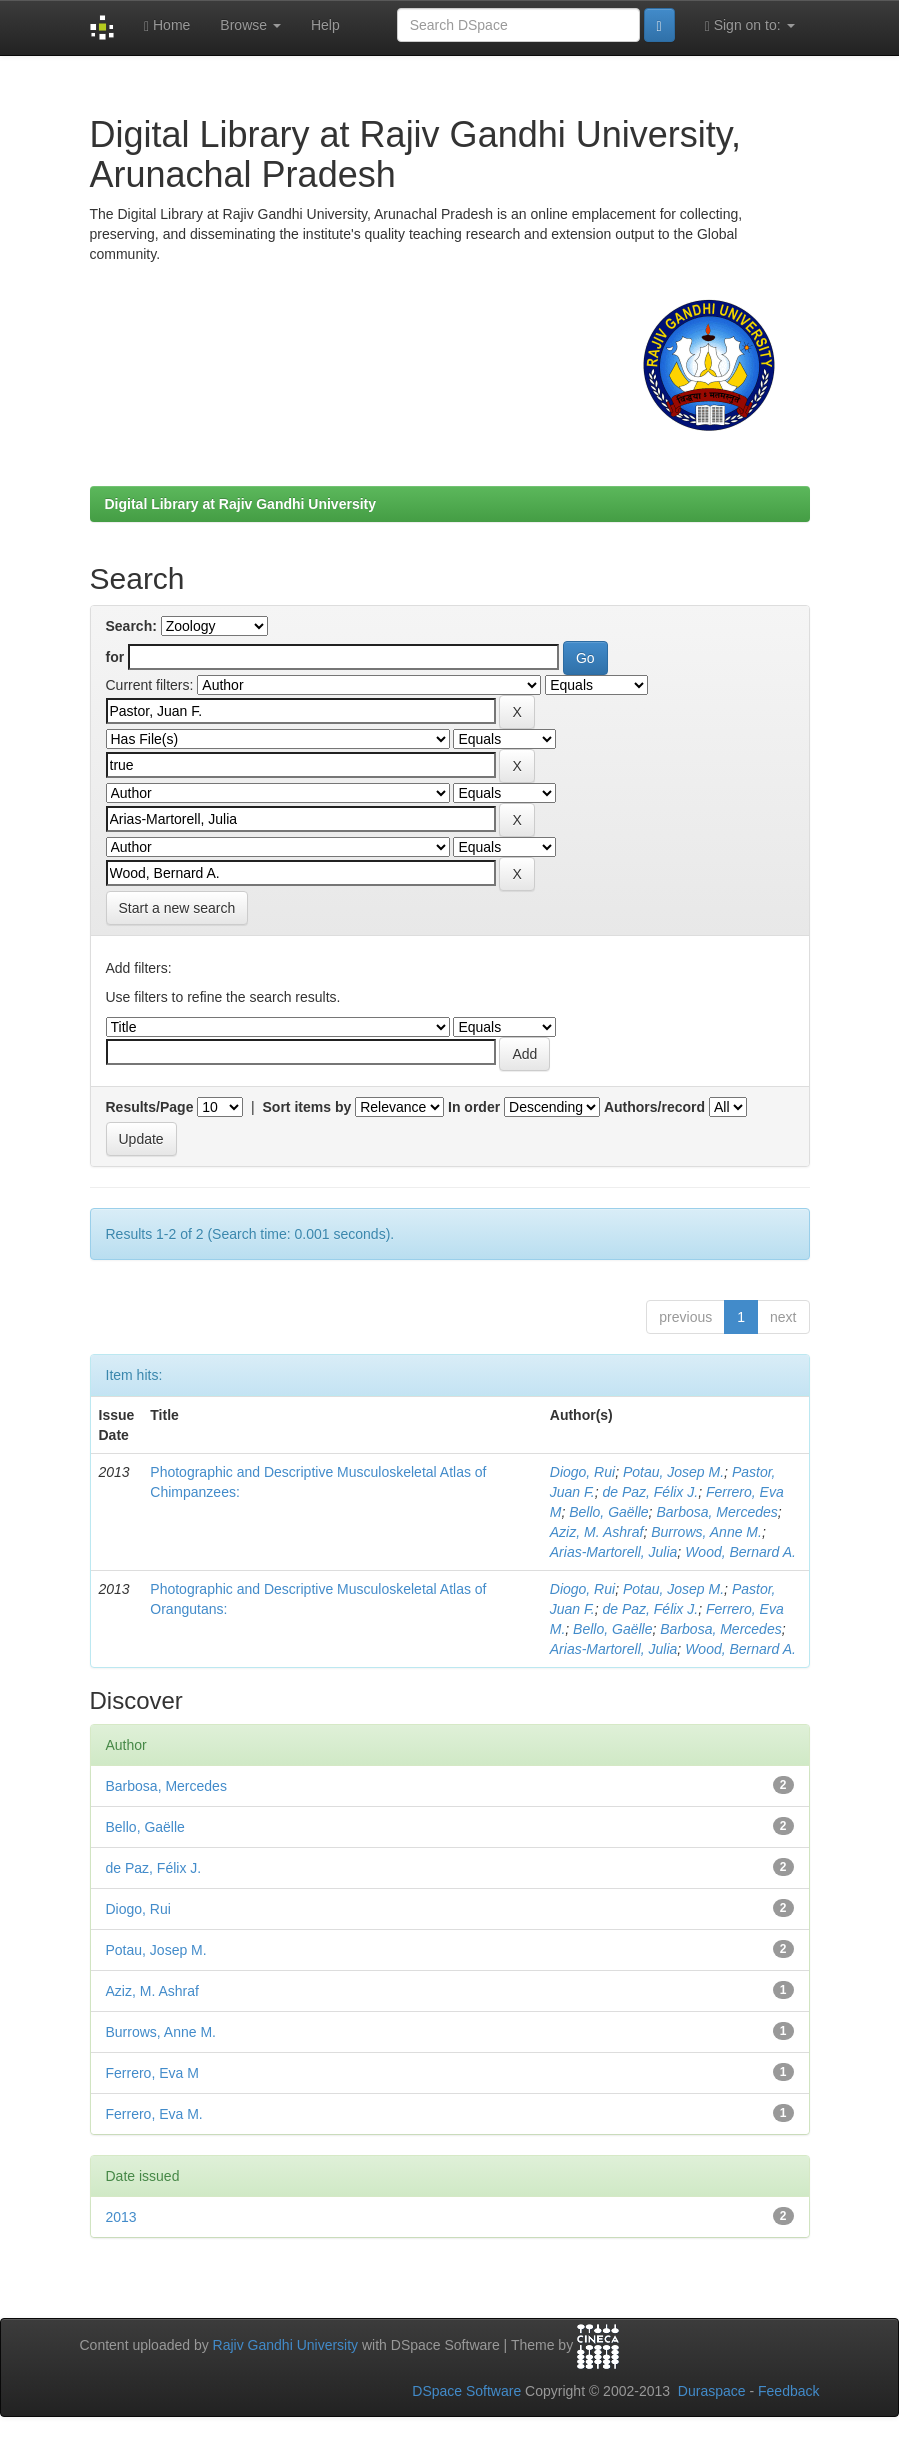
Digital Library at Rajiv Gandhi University (241, 504)
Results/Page (150, 1107)
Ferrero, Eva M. (154, 2114)
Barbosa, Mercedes (716, 1512)
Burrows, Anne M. (706, 1532)
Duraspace (712, 2391)
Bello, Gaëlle (608, 1512)
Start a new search (177, 908)
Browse (250, 25)
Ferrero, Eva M (152, 2073)
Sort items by (307, 1107)
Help (325, 25)
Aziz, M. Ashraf (597, 1532)
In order (474, 1107)
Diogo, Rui (582, 1472)
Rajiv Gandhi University (286, 2345)
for (115, 657)
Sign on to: (750, 25)
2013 (121, 2217)
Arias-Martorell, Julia (614, 1552)
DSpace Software (466, 2391)
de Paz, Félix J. (650, 1492)
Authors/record (654, 1107)
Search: (131, 626)
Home (167, 25)
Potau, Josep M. (673, 1472)
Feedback (788, 2391)
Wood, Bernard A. (740, 1552)
